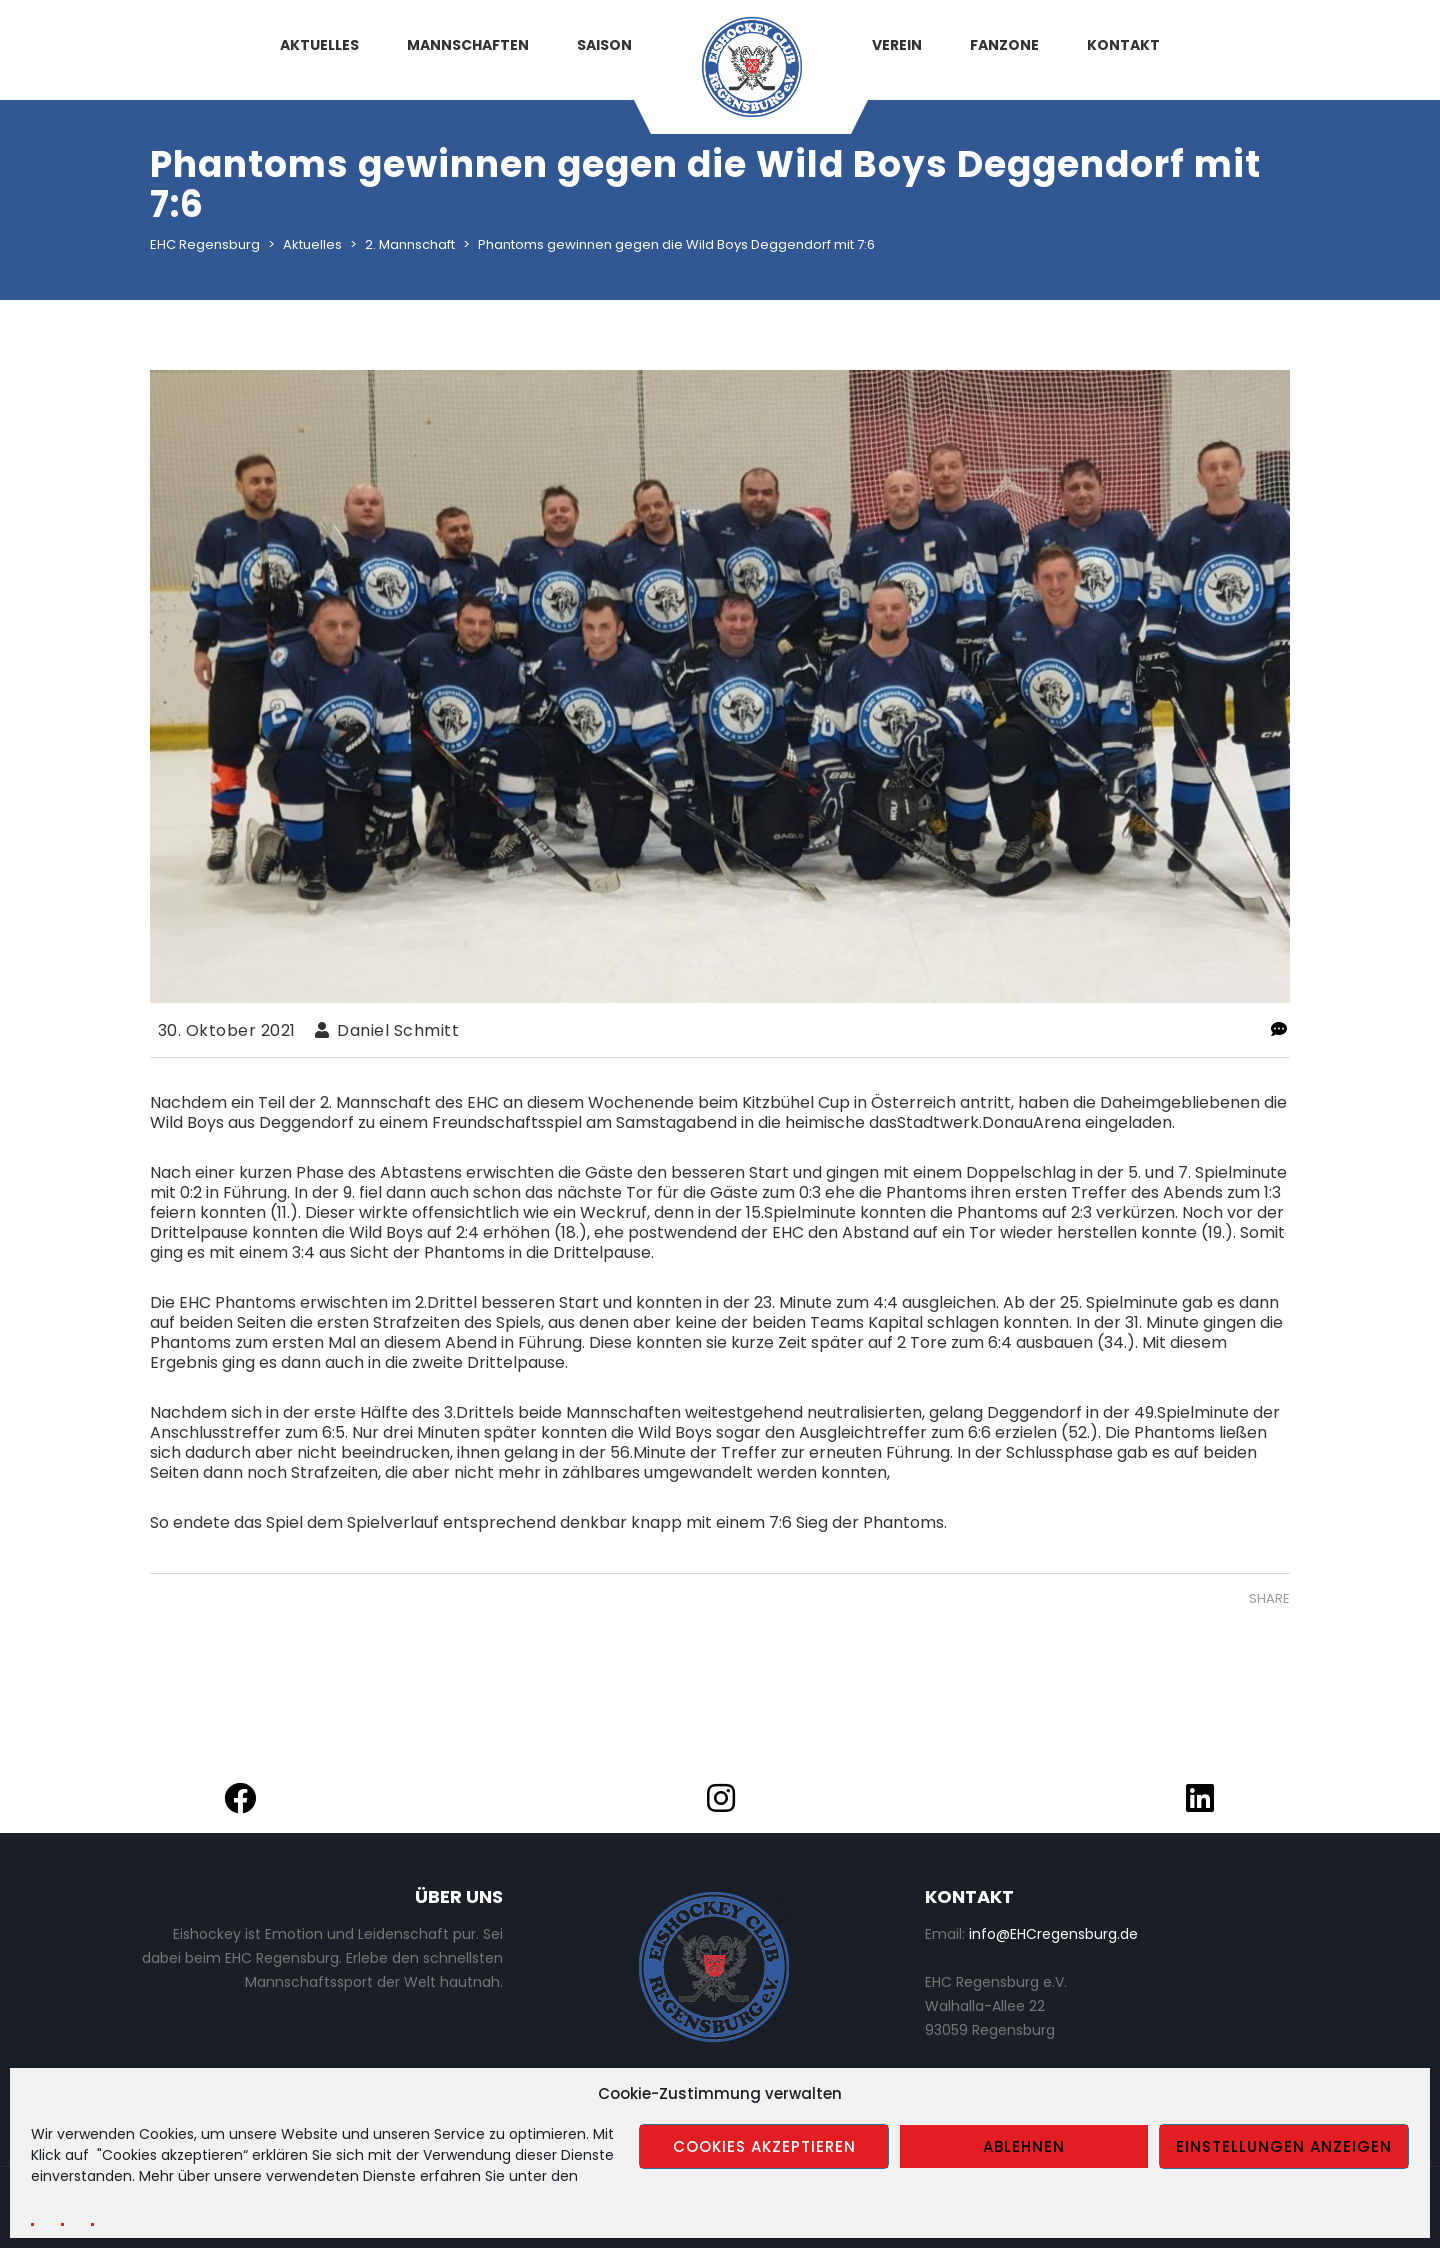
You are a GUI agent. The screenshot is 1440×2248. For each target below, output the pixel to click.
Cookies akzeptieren (764, 2146)
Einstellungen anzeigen (1284, 2146)
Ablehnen (1024, 2146)
